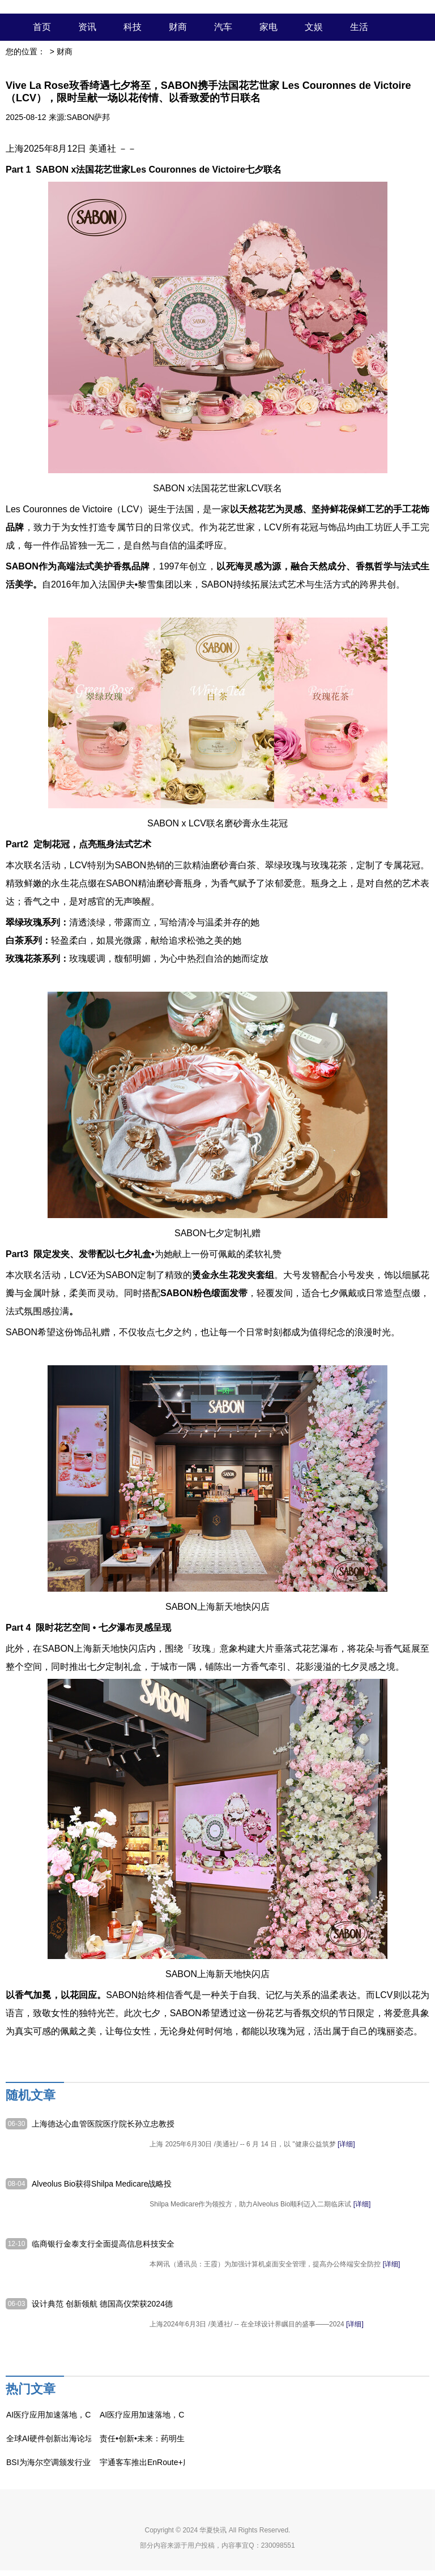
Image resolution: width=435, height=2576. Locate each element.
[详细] (346, 2144)
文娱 (314, 27)
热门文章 (31, 2389)
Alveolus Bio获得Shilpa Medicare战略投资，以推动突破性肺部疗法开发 (102, 2184)
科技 (132, 27)
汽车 (223, 27)
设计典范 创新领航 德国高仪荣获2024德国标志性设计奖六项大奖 (102, 2304)
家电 (268, 27)
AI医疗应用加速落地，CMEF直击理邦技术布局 (88, 2414)
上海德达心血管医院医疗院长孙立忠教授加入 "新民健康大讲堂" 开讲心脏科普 (103, 2124)
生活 (359, 27)
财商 (178, 27)
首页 (42, 27)
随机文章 (31, 2095)
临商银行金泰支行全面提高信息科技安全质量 (103, 2244)
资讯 (87, 27)
